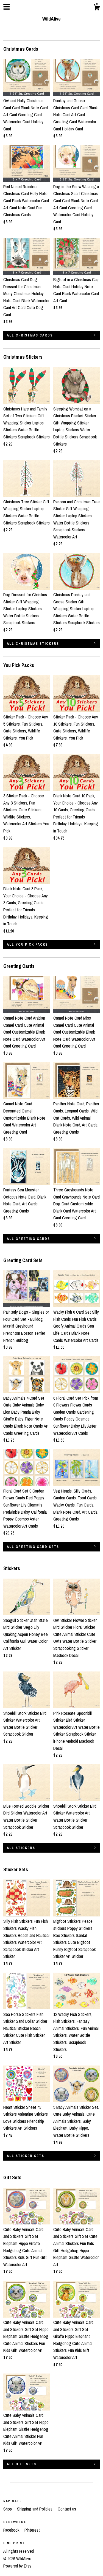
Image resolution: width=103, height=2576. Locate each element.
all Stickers (21, 1848)
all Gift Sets (21, 2464)
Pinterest (32, 2530)
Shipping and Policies (35, 2509)
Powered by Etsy (17, 2566)
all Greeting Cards (28, 1239)
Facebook (11, 2530)
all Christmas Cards (30, 335)
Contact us (67, 2509)
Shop (8, 2509)
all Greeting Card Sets (33, 1547)
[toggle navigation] (6, 7)
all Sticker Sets (25, 2156)
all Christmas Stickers (33, 643)
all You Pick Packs (27, 944)
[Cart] (97, 8)
